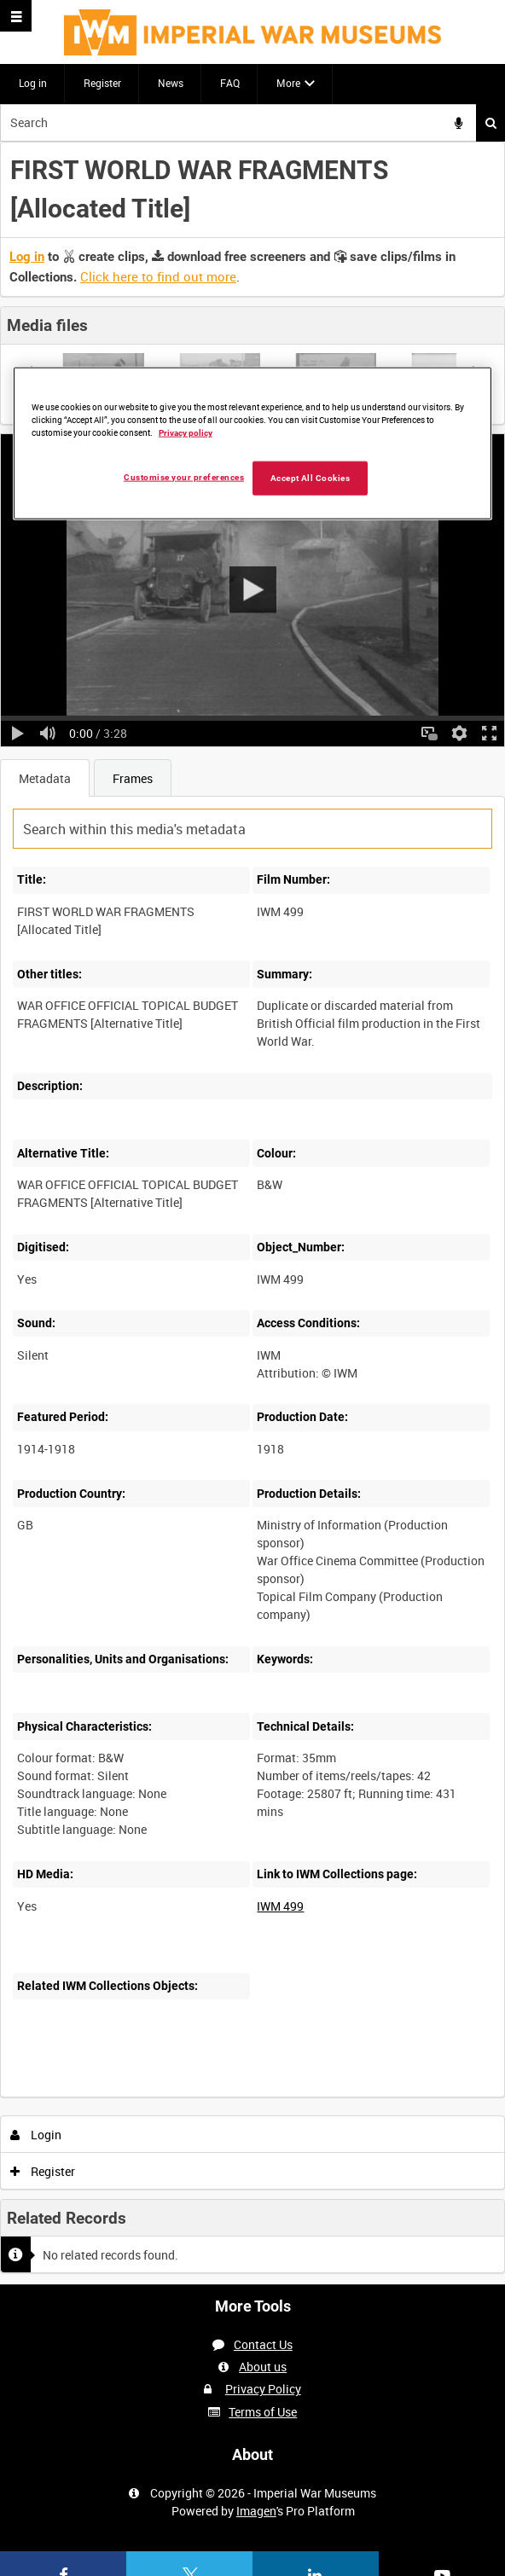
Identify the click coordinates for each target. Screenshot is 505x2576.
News (170, 83)
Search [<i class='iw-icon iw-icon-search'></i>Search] (490, 123)
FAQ (230, 83)
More (288, 83)
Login (36, 2134)
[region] (252, 443)
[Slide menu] (16, 16)
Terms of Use (263, 2412)
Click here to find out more (158, 276)
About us (263, 2366)
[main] (252, 1213)
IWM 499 (280, 1906)
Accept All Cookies (310, 477)
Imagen (256, 2511)
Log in (33, 83)
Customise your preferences (184, 476)
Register (102, 83)
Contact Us (263, 2344)
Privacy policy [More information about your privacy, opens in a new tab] (185, 432)
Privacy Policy (263, 2389)
